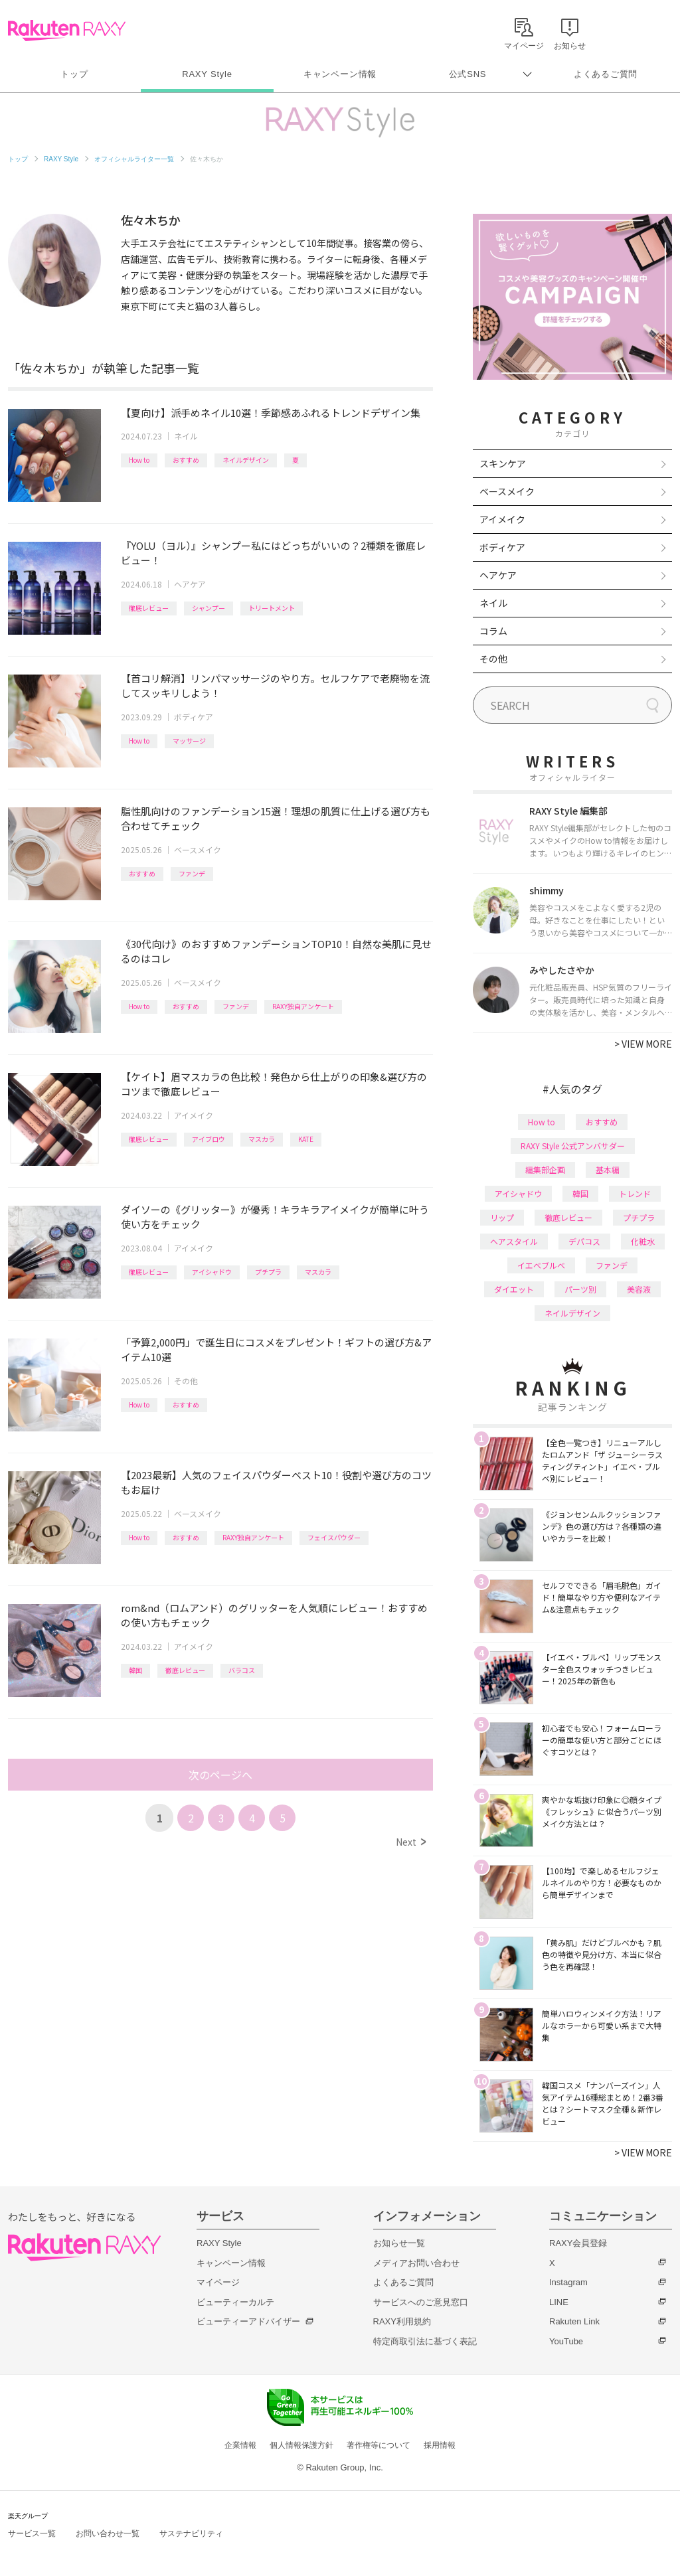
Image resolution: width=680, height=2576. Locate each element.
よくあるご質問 (606, 74)
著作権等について (378, 2445)
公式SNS (468, 74)
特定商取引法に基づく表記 (425, 2341)
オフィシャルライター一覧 (134, 159)
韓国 (135, 1670)
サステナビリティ (191, 2533)
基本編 (608, 1169)
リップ (502, 1217)
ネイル (186, 436)
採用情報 (440, 2445)
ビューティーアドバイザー (248, 2321)
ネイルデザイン (245, 460)
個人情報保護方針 (301, 2445)
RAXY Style (207, 74)
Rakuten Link (574, 2321)
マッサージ (189, 741)
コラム (493, 630)
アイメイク (193, 1115)
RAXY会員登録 (578, 2243)
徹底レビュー (149, 608)
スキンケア (502, 463)
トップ (74, 74)
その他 (186, 1380)
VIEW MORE (643, 1043)
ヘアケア (190, 584)
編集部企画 (545, 1169)
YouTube (566, 2341)
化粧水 (643, 1241)
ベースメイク (197, 849)
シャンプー (208, 608)
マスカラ (261, 1139)
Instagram (568, 2282)
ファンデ (192, 873)
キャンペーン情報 (340, 74)
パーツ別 (580, 1289)
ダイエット (514, 1289)
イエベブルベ (541, 1265)
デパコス (584, 1241)
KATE (305, 1139)
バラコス (241, 1670)
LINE (558, 2302)
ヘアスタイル (514, 1241)
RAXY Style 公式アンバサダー (573, 1145)
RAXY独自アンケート (303, 1006)
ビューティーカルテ (235, 2302)
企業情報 (240, 2445)
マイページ (218, 2282)
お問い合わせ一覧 (107, 2533)
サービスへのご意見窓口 (420, 2302)
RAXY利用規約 (402, 2321)
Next (411, 1841)
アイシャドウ (212, 1272)
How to (139, 460)
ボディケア (193, 716)
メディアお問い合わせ (416, 2263)
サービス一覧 (32, 2533)
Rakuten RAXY (67, 30)
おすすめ (186, 460)
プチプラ (268, 1272)
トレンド (635, 1193)
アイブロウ (208, 1139)
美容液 (639, 1289)
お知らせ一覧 (399, 2243)
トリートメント (271, 608)
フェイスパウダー (334, 1537)
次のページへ (220, 1775)
